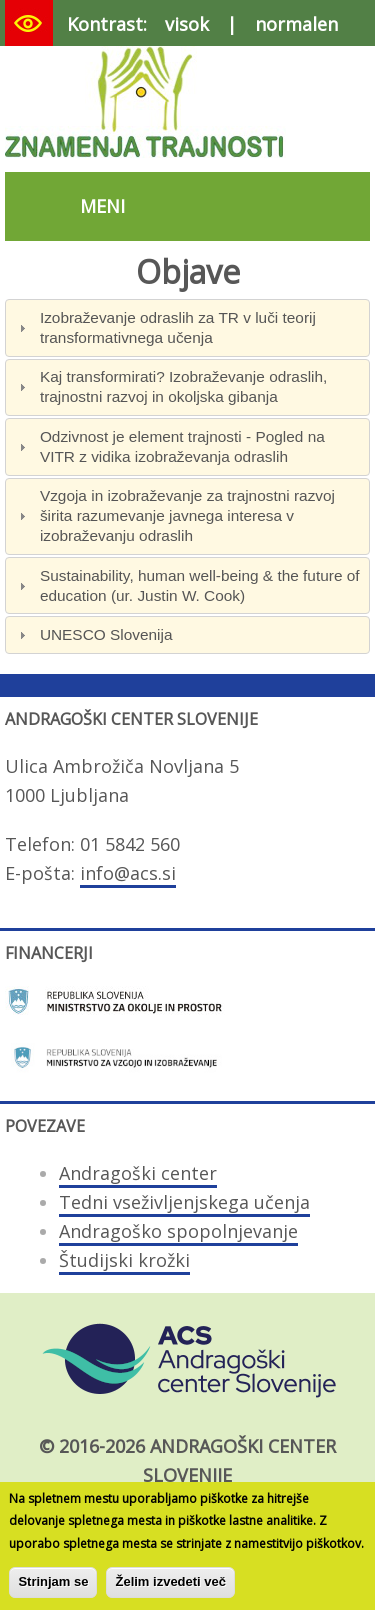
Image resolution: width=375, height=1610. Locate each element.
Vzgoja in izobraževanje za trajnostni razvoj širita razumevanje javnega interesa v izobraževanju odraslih (187, 515)
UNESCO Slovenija (106, 634)
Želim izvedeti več (170, 1589)
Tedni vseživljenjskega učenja (184, 1202)
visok (187, 24)
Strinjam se (53, 1589)
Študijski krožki (124, 1260)
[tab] (187, 327)
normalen (296, 24)
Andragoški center (138, 1173)
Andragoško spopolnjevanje (178, 1231)
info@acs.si (128, 873)
